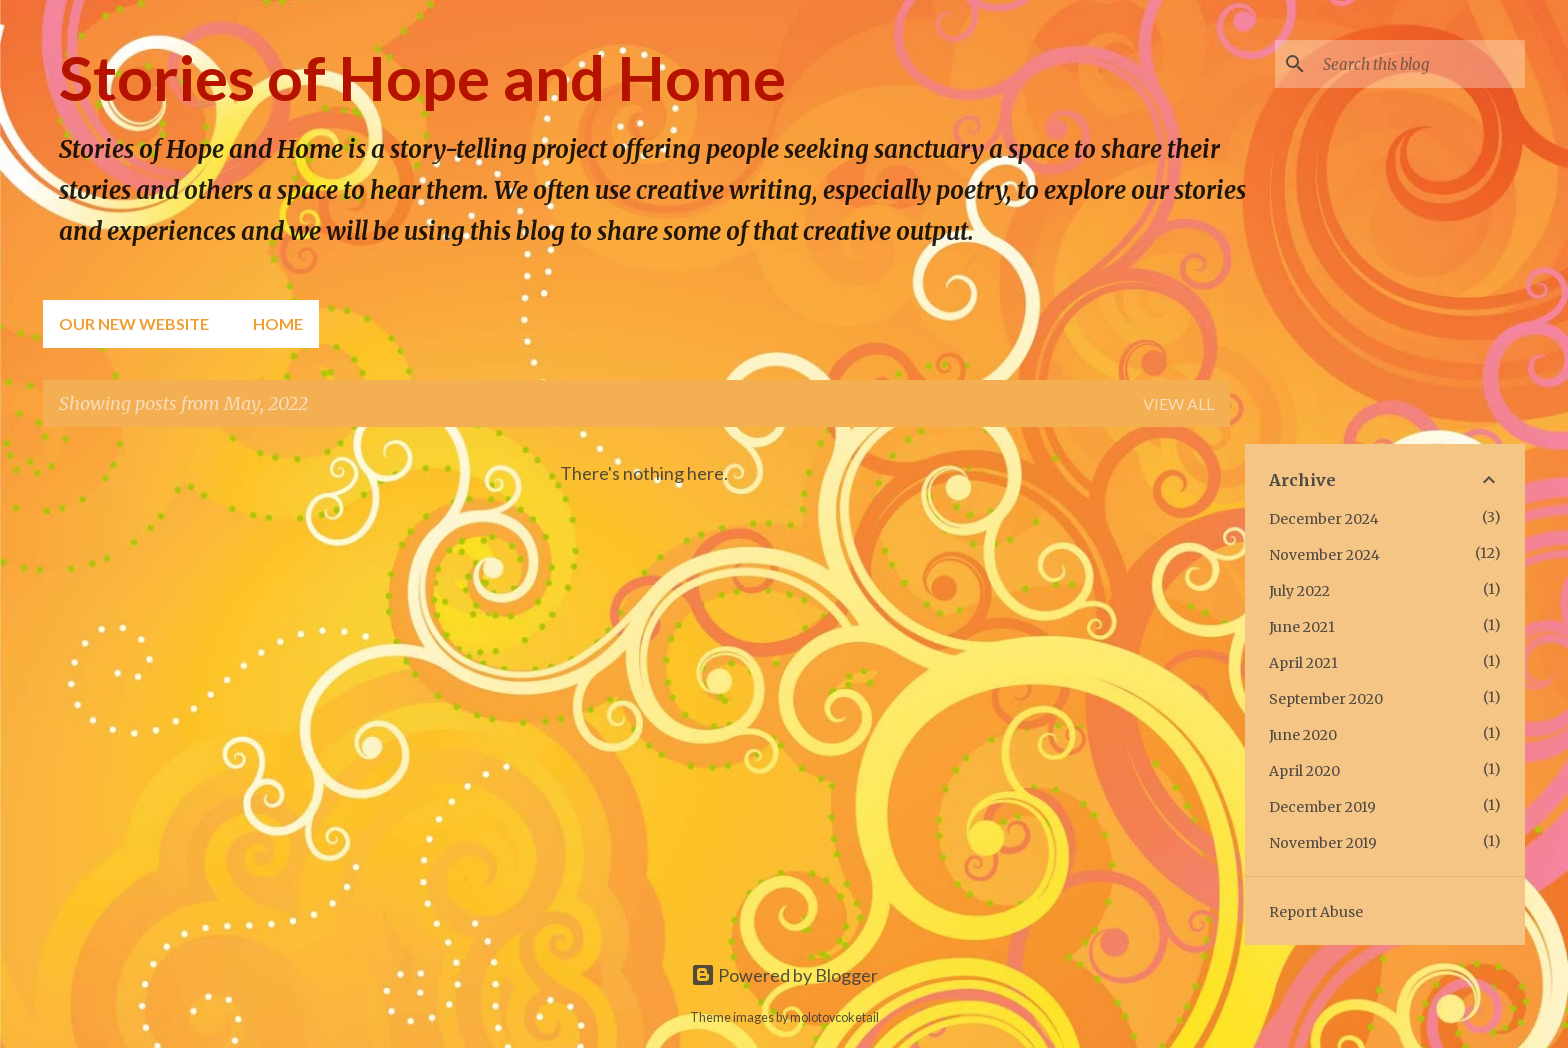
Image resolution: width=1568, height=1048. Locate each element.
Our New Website (134, 323)
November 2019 (1323, 843)
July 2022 (1299, 591)
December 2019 (1322, 807)
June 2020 (1303, 735)
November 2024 (1324, 555)
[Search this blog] (1420, 64)
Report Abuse (1316, 912)
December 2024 (1324, 519)
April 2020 (1304, 771)
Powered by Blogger (784, 975)
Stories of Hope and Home (422, 77)
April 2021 (1303, 663)
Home (278, 323)
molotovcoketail (834, 1017)
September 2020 (1326, 699)
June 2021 (1302, 627)
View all (1178, 403)
